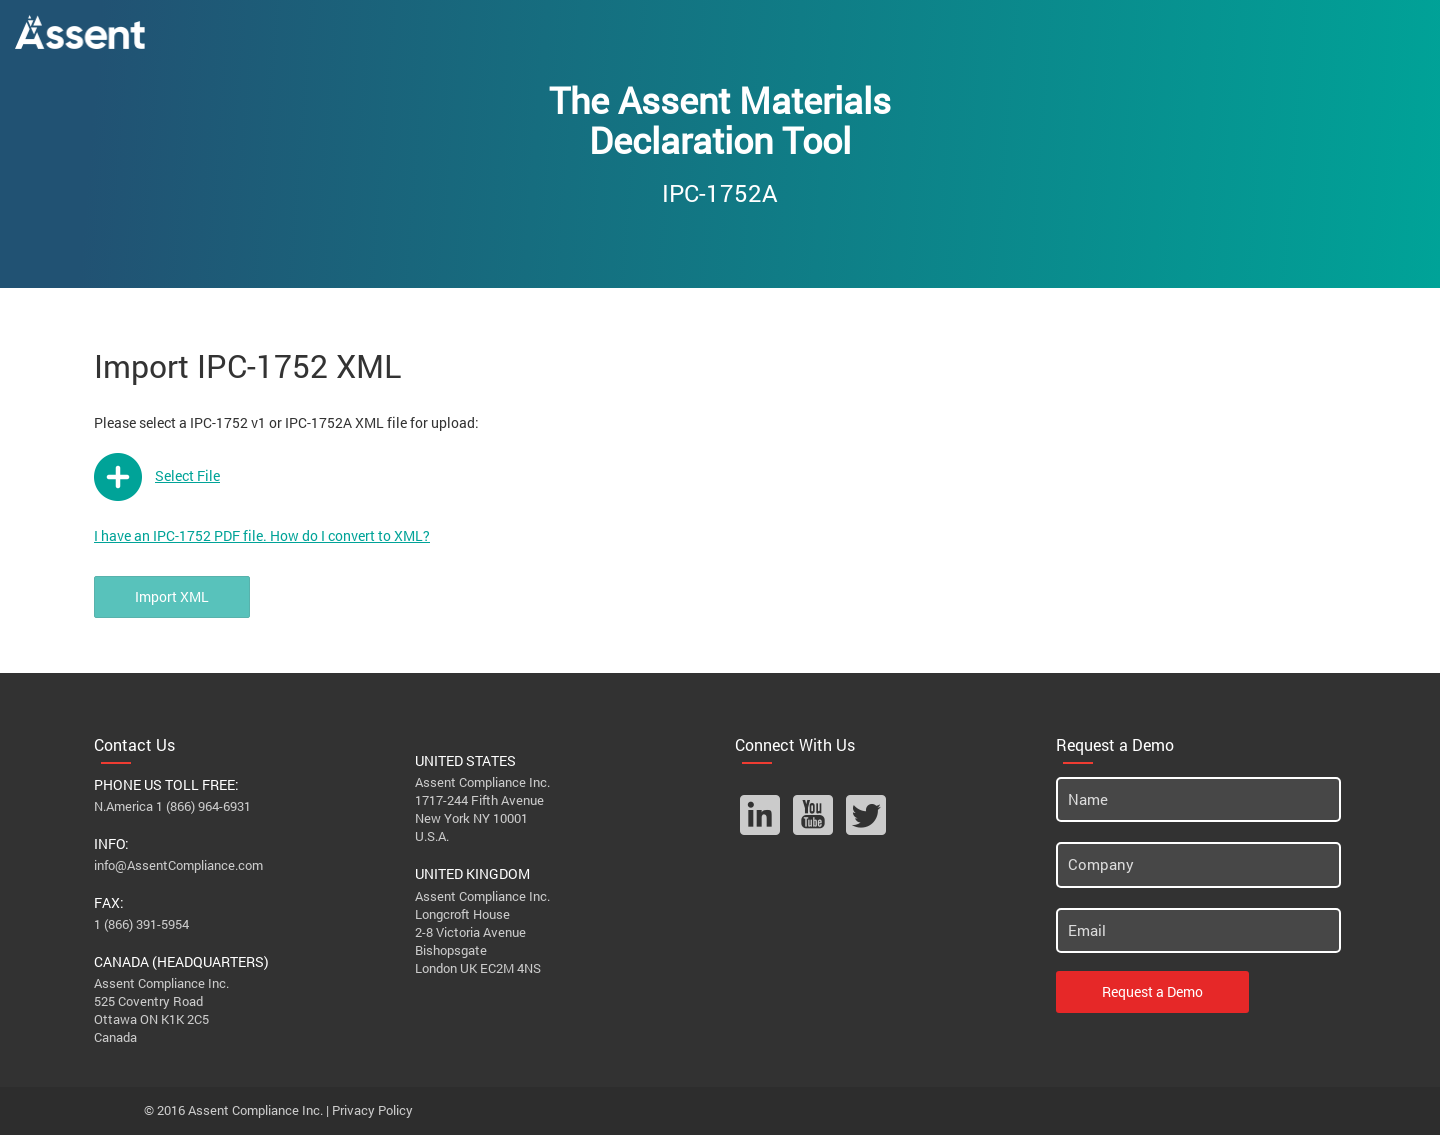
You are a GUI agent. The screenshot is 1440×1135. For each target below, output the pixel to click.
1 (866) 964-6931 (203, 806)
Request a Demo (1152, 991)
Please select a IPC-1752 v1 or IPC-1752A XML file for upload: (286, 422)
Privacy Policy (372, 1110)
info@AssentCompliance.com (178, 865)
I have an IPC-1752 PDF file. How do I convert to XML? (262, 535)
